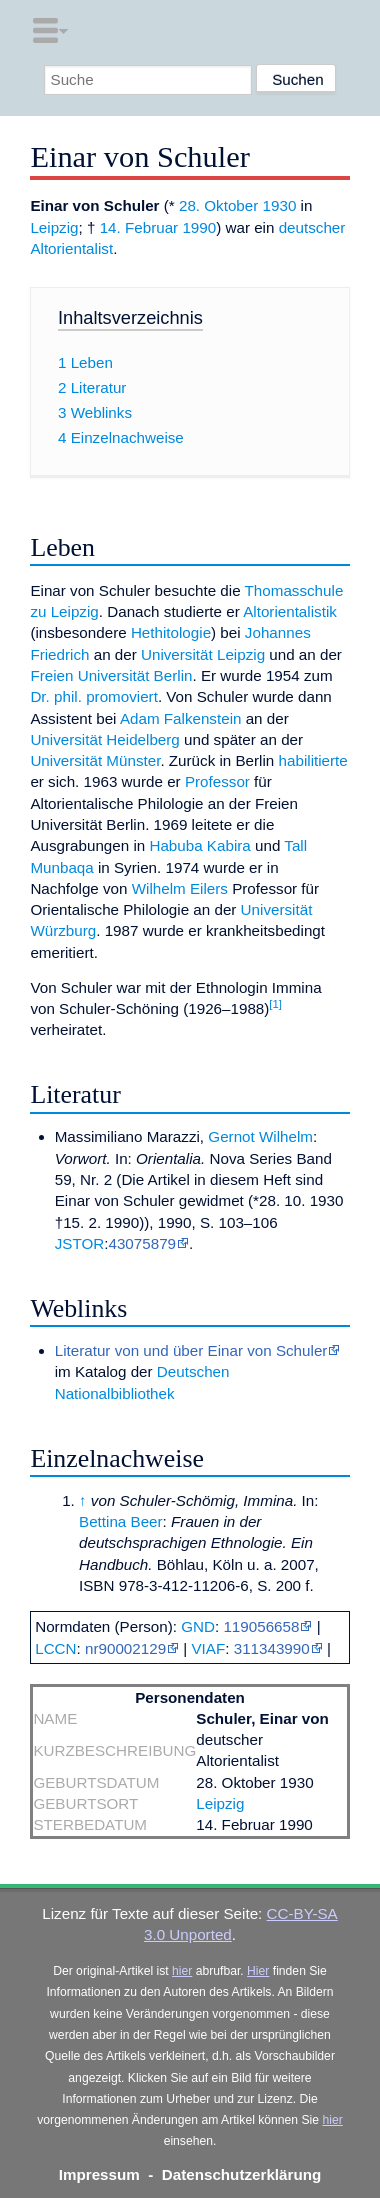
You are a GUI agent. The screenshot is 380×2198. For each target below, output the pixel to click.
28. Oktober (218, 205)
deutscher (312, 227)
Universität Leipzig (203, 654)
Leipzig (54, 227)
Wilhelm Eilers (180, 888)
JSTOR (80, 1243)
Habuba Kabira (199, 845)
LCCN (55, 1648)
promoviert (122, 696)
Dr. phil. (56, 696)
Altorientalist (71, 248)
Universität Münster (95, 760)
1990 (199, 227)
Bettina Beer (121, 1521)
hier (182, 1971)
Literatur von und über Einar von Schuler (191, 1350)
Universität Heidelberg (104, 739)
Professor (217, 781)
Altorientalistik (290, 611)
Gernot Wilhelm (260, 1136)
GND (198, 1626)
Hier (258, 1971)
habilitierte (313, 760)
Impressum (99, 2174)
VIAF (208, 1648)
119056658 (261, 1626)
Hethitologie (171, 632)
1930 (280, 205)
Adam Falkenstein (181, 718)
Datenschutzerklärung (242, 2174)
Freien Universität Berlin (111, 675)
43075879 (142, 1243)
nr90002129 (125, 1648)
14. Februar (139, 227)
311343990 (272, 1648)
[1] (275, 1004)
